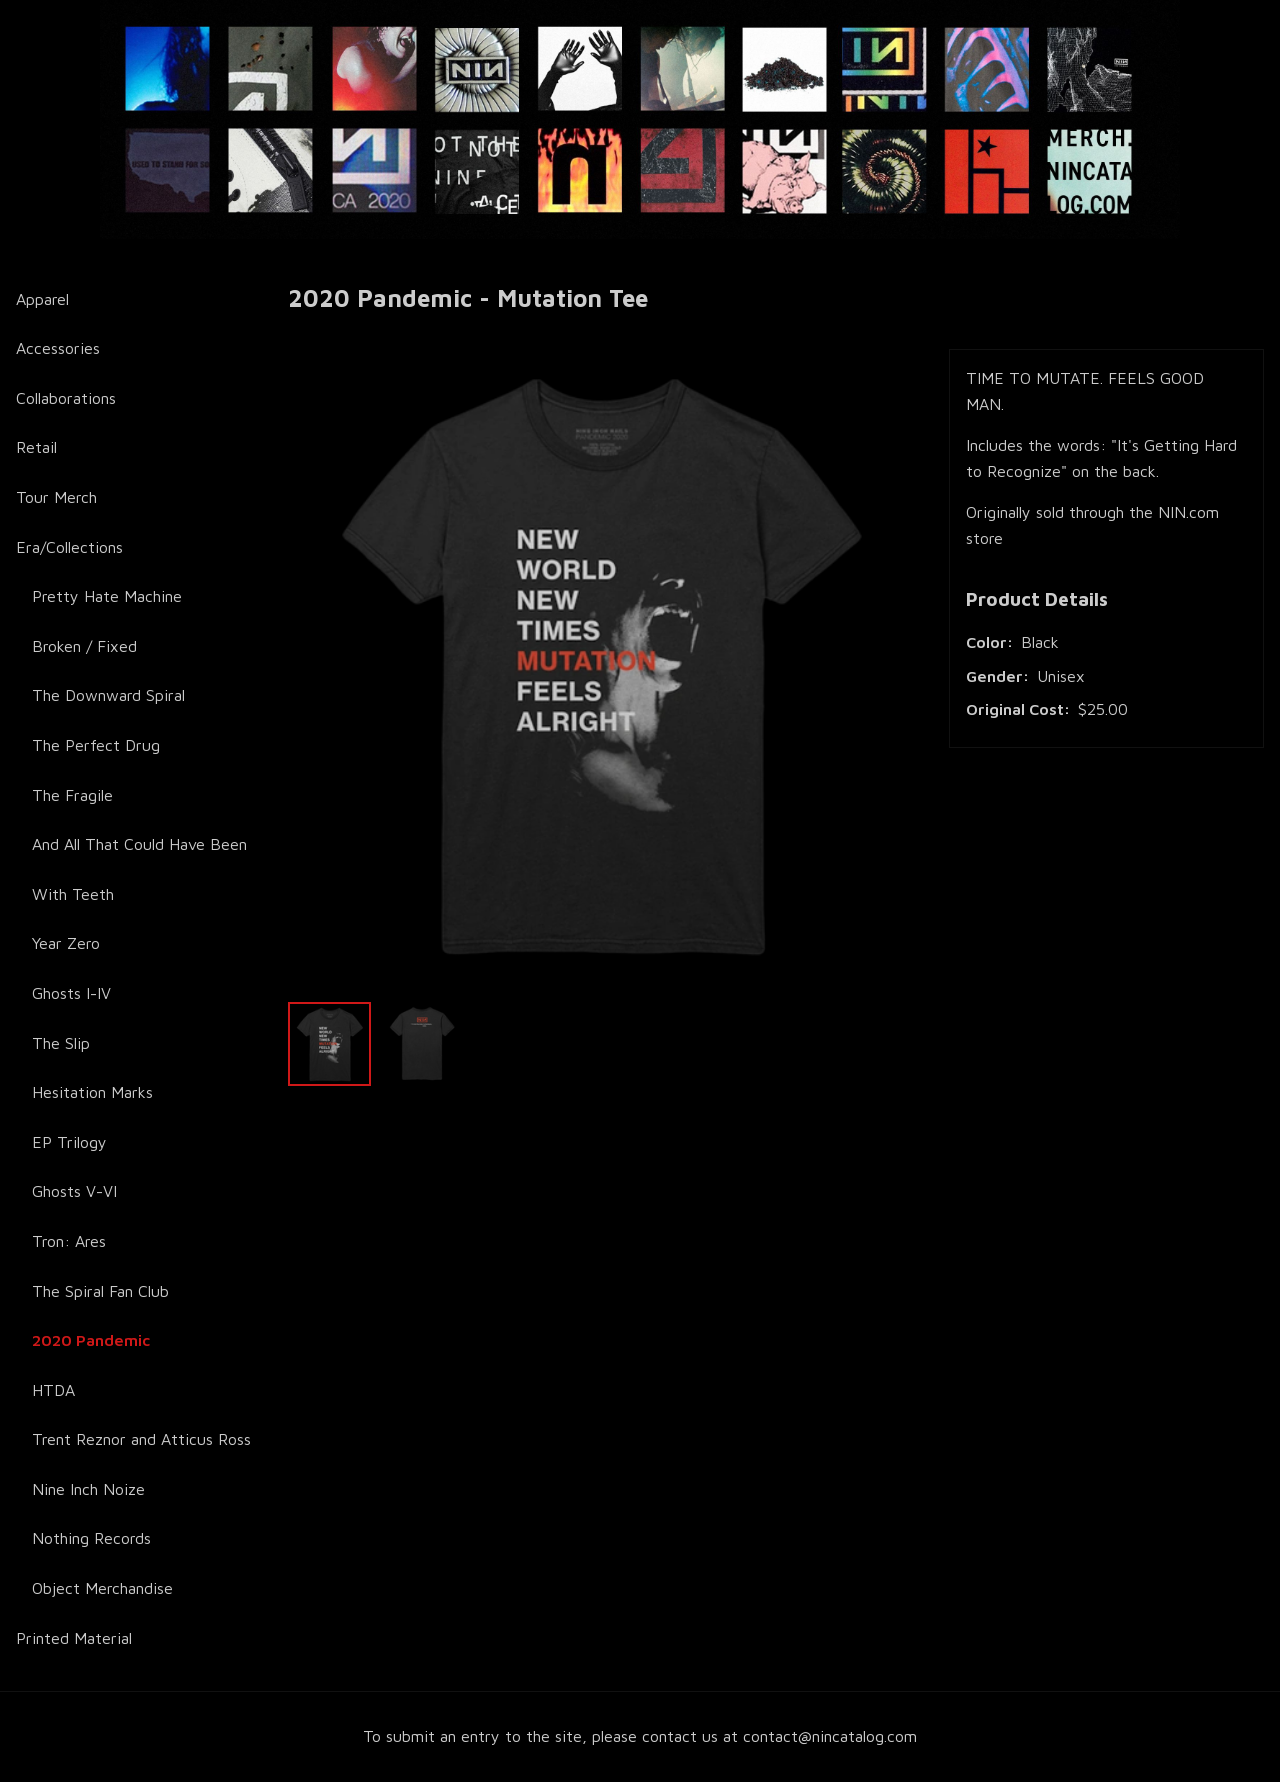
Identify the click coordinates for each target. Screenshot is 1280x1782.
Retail (36, 447)
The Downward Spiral (108, 695)
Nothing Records (91, 1538)
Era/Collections (69, 547)
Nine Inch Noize (88, 1489)
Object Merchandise (102, 1588)
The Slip (61, 1043)
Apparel (42, 299)
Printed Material (74, 1638)
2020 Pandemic (91, 1340)
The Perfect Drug (96, 745)
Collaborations (66, 398)
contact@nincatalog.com (830, 1736)
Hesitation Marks (92, 1092)
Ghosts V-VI (74, 1191)
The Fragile (72, 795)
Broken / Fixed (84, 646)
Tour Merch (56, 497)
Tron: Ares (69, 1241)
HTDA (53, 1390)
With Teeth (73, 894)
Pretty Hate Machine (107, 596)
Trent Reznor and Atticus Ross (141, 1439)
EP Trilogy (69, 1142)
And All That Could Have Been (139, 844)
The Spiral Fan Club (100, 1291)
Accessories (58, 348)
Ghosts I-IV (71, 993)
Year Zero (66, 943)
